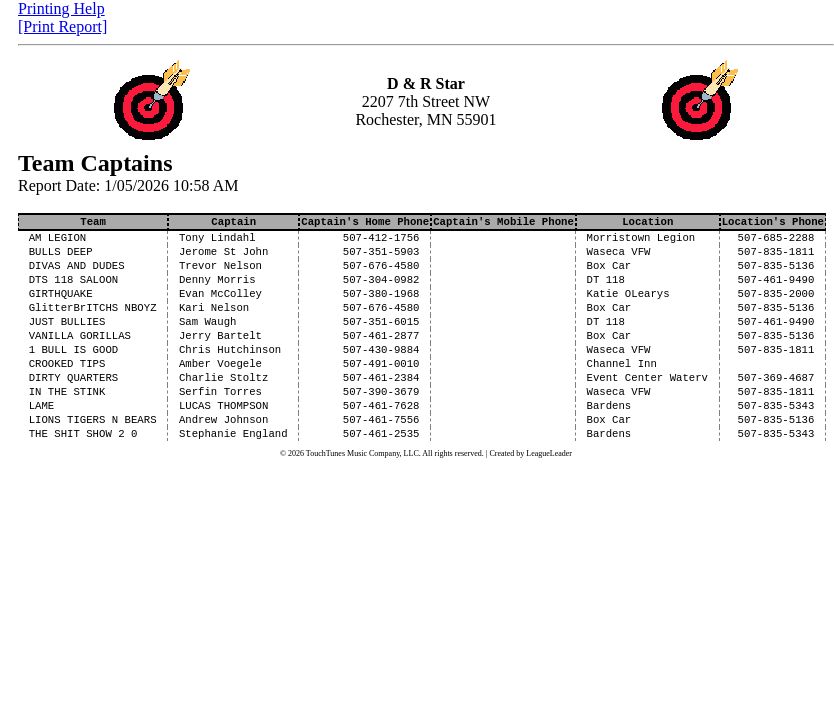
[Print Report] (62, 26)
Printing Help (61, 8)
